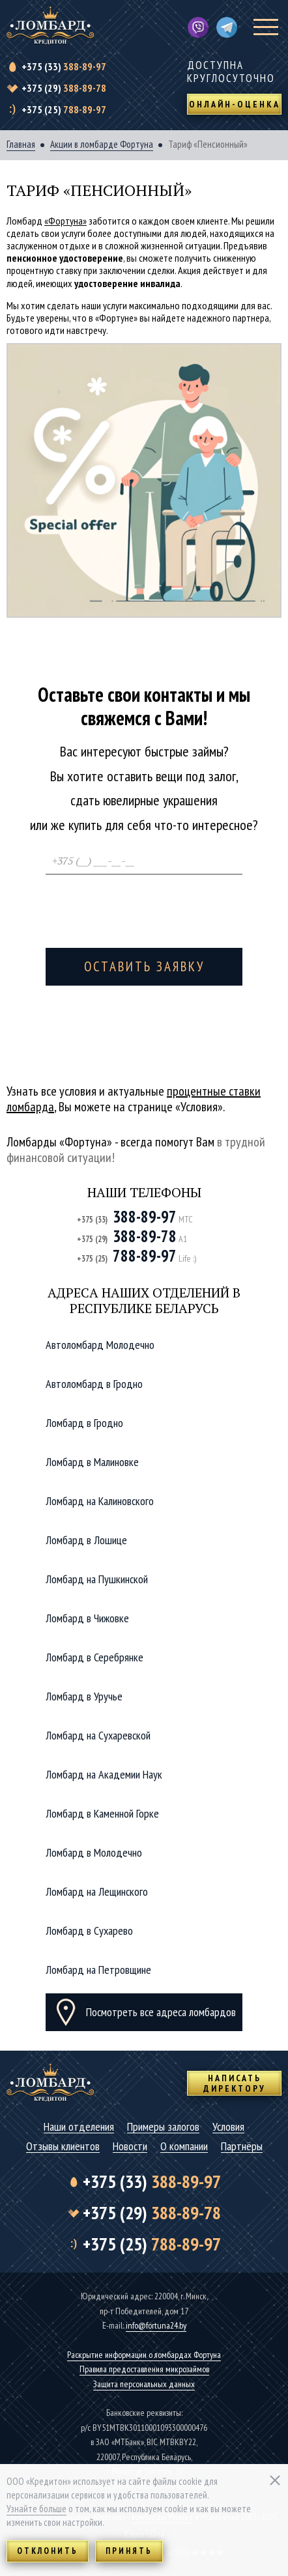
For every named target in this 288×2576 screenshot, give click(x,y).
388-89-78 (64, 88)
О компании (184, 2146)
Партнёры (242, 2146)
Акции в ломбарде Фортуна (101, 144)
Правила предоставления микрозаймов (144, 2369)
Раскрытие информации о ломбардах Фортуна (144, 2355)
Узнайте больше (36, 2508)
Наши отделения (79, 2127)
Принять (129, 2550)
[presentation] (145, 906)
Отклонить (47, 2550)
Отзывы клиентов (63, 2146)
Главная (21, 144)
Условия (228, 2127)
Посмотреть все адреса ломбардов (161, 2011)
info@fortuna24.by (156, 2325)
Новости (130, 2146)
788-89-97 (64, 109)
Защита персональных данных (144, 2384)
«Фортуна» (65, 220)
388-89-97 (64, 66)
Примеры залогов (163, 2127)
